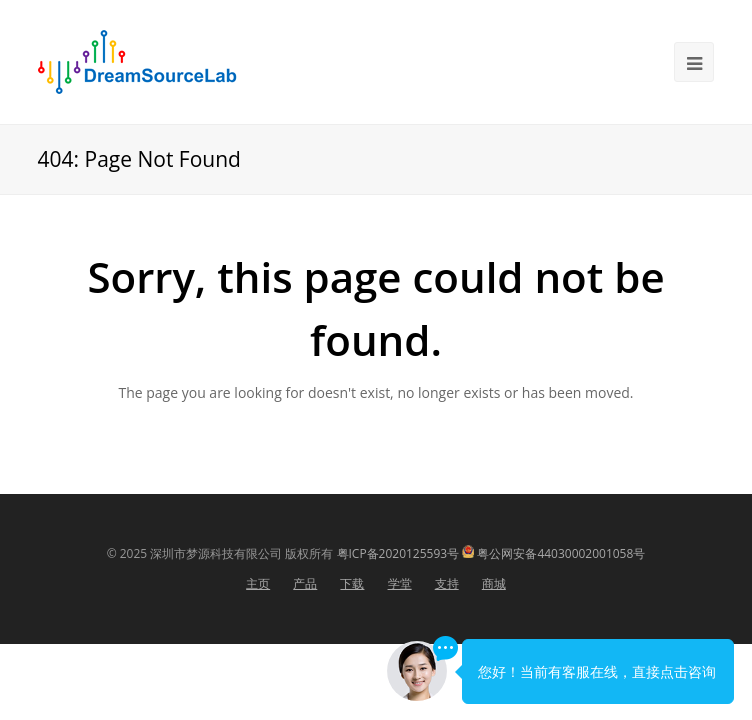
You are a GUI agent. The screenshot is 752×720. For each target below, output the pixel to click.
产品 (305, 583)
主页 (258, 583)
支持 (447, 583)
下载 (352, 583)
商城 (494, 583)
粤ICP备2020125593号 (398, 553)
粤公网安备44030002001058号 (561, 553)
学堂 (400, 583)
